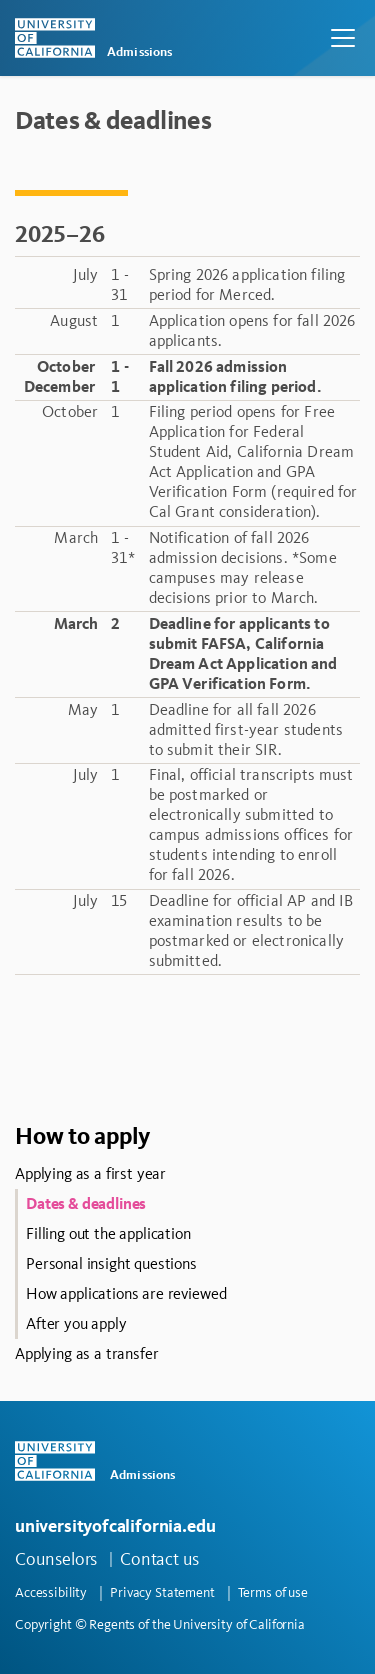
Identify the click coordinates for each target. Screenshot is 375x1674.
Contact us (159, 1559)
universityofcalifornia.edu (115, 1525)
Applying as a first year (90, 1173)
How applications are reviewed (126, 1293)
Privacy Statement (162, 1592)
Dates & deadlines (86, 1203)
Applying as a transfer (86, 1353)
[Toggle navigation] (343, 38)
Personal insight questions (111, 1263)
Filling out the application (108, 1233)
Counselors (56, 1559)
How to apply (82, 1135)
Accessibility (51, 1592)
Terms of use (273, 1592)
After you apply (76, 1323)
